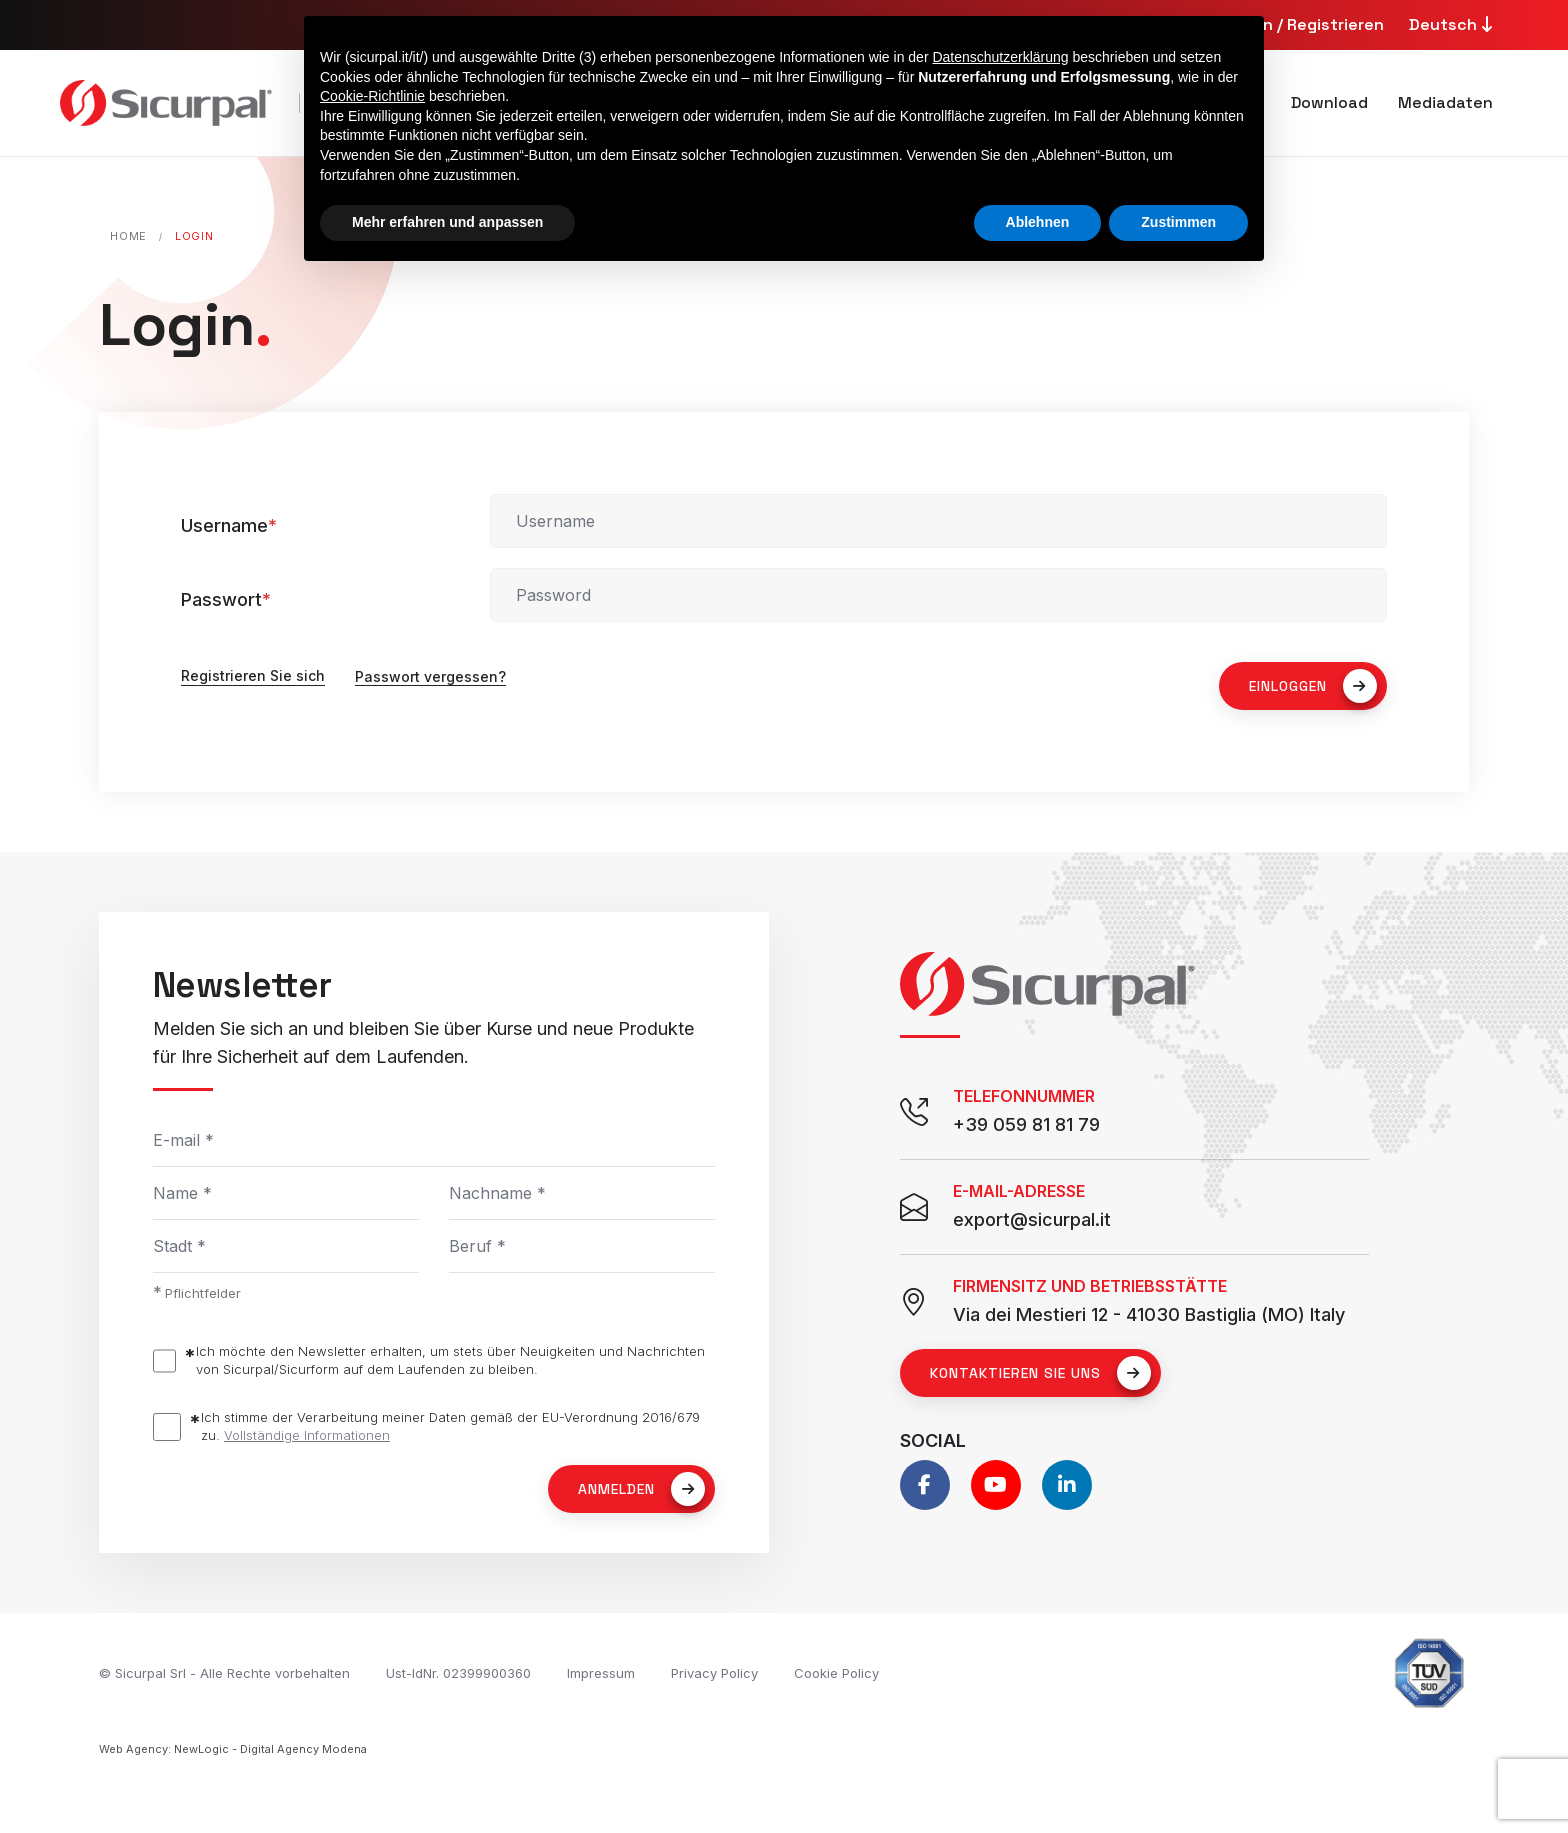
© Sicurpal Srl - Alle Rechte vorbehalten (224, 1673)
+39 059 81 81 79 (1026, 1124)
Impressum (601, 1673)
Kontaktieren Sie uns (1040, 1373)
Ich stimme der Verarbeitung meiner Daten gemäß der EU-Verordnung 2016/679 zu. (450, 1426)
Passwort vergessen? (430, 676)
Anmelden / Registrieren (1289, 24)
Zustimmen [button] (1178, 222)
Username (229, 525)
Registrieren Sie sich (253, 676)
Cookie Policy (836, 1673)
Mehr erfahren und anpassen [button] (447, 222)
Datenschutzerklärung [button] (1000, 57)
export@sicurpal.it (1032, 1219)
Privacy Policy (714, 1673)
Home (128, 236)
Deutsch (1453, 24)
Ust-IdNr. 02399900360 (458, 1673)
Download (1329, 102)
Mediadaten (1445, 102)
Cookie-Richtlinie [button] (372, 96)
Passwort (226, 599)
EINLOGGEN (1313, 686)
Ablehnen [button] (1038, 222)
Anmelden (641, 1489)
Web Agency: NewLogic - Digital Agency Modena (233, 1749)
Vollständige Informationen (307, 1435)
